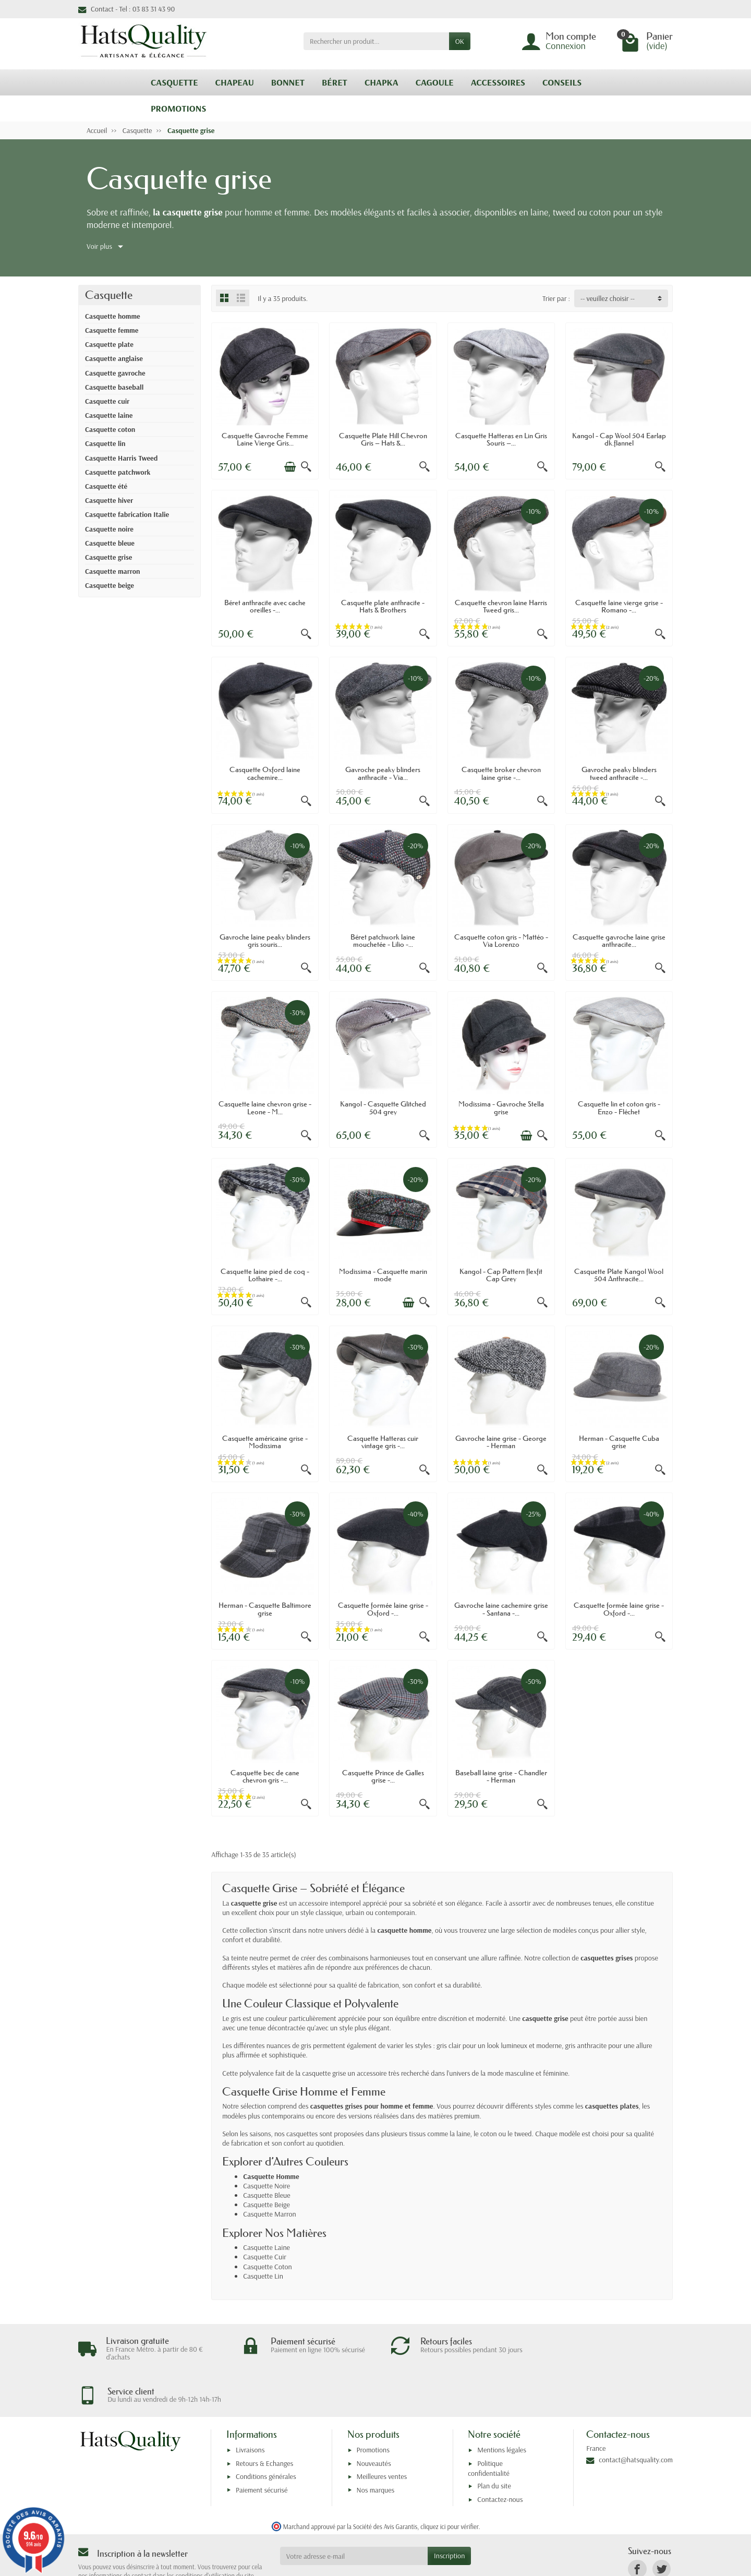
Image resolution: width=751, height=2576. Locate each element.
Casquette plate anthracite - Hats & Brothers (383, 606)
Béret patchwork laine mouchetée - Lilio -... (382, 940)
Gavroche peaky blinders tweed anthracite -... (619, 773)
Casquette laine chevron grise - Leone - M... (265, 1107)
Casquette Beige (266, 2204)
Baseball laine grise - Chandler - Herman (501, 1776)
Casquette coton (110, 429)
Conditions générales (266, 2433)
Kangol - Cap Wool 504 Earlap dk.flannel (619, 439)
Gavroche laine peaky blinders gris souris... (265, 940)
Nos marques (376, 2446)
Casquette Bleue (266, 2195)
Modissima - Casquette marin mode (383, 1275)
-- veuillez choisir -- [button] (607, 298)
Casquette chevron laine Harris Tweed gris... (501, 606)
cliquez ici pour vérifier (449, 2483)
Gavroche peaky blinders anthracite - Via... (382, 773)
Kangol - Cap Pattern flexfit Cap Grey (500, 1275)
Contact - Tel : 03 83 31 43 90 (126, 9)
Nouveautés (374, 2420)
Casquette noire (109, 529)
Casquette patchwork (117, 472)
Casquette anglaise (114, 358)
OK (459, 41)
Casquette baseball (114, 387)
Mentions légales (501, 2407)
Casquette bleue (110, 543)
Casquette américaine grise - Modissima (265, 1442)
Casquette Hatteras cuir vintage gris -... (382, 1442)
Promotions (373, 2407)
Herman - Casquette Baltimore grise (265, 1608)
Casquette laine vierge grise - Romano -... (619, 606)
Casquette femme (111, 330)
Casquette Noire (266, 2185)
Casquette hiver (109, 500)
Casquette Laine (266, 2247)
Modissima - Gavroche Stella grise (501, 1107)
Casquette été (106, 486)
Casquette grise (108, 557)
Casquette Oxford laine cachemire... (264, 773)
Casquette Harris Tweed (121, 458)
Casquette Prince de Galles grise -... (383, 1776)
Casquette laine (108, 415)
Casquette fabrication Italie (127, 514)
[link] (637, 2526)
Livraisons (250, 2407)
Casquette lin (105, 443)
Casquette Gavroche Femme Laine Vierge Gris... (265, 439)
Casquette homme (112, 316)
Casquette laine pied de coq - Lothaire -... (265, 1275)
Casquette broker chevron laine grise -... (501, 773)
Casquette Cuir (264, 2256)
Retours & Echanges (264, 2420)
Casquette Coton (267, 2266)
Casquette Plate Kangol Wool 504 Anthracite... (618, 1275)
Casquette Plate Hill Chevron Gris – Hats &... (383, 439)
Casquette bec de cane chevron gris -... (265, 1776)
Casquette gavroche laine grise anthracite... (619, 940)
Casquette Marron (269, 2214)
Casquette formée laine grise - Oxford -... (383, 1608)
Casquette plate (109, 344)
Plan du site (494, 2443)
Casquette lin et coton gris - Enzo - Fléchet (619, 1107)
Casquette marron (112, 571)
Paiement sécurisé (261, 2446)
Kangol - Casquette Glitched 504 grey (383, 1107)
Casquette (108, 295)
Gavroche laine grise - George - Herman (501, 1442)
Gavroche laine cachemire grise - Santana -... (501, 1608)
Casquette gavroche (115, 373)
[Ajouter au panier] (290, 467)
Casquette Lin (263, 2276)
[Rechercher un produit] (376, 41)
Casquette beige (109, 585)
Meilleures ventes (382, 2433)
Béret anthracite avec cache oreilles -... (265, 606)
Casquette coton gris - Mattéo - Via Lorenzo (501, 940)
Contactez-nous (500, 2456)
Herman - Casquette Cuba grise (619, 1442)
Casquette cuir (107, 401)
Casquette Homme (271, 2176)
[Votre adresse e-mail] (354, 2513)
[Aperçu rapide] (306, 467)
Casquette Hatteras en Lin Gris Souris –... (501, 439)
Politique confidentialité (489, 2425)
